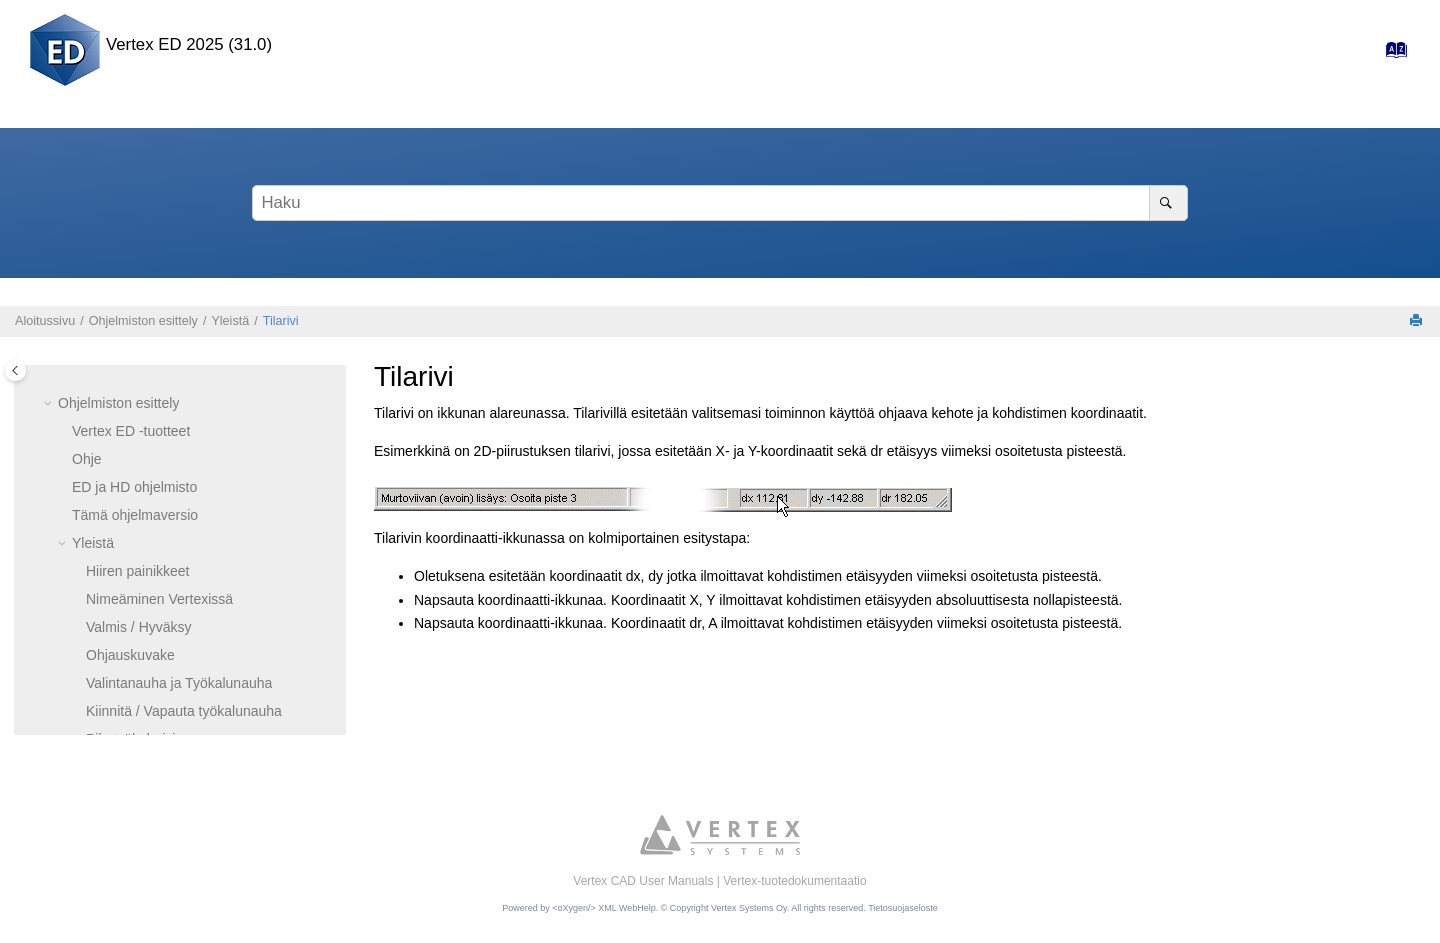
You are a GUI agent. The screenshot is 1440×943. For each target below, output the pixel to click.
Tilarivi (281, 321)
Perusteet (102, 733)
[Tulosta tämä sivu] (1418, 321)
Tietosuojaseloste (903, 908)
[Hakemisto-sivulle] (1390, 55)
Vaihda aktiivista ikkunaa (162, 593)
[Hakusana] (720, 203)
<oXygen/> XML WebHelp (604, 908)
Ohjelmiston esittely (143, 321)
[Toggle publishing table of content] (15, 370)
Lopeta (107, 705)
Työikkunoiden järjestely (160, 565)
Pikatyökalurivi (130, 481)
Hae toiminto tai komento (163, 677)
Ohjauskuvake (130, 397)
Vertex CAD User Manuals (643, 881)
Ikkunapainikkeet (138, 509)
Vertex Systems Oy (749, 908)
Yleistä (230, 321)
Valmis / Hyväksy (139, 369)
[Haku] (1168, 203)
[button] (78, 370)
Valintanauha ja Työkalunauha (179, 425)
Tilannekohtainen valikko (162, 621)
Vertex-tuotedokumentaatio (794, 881)
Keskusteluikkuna (140, 649)
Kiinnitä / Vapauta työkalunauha (184, 453)
